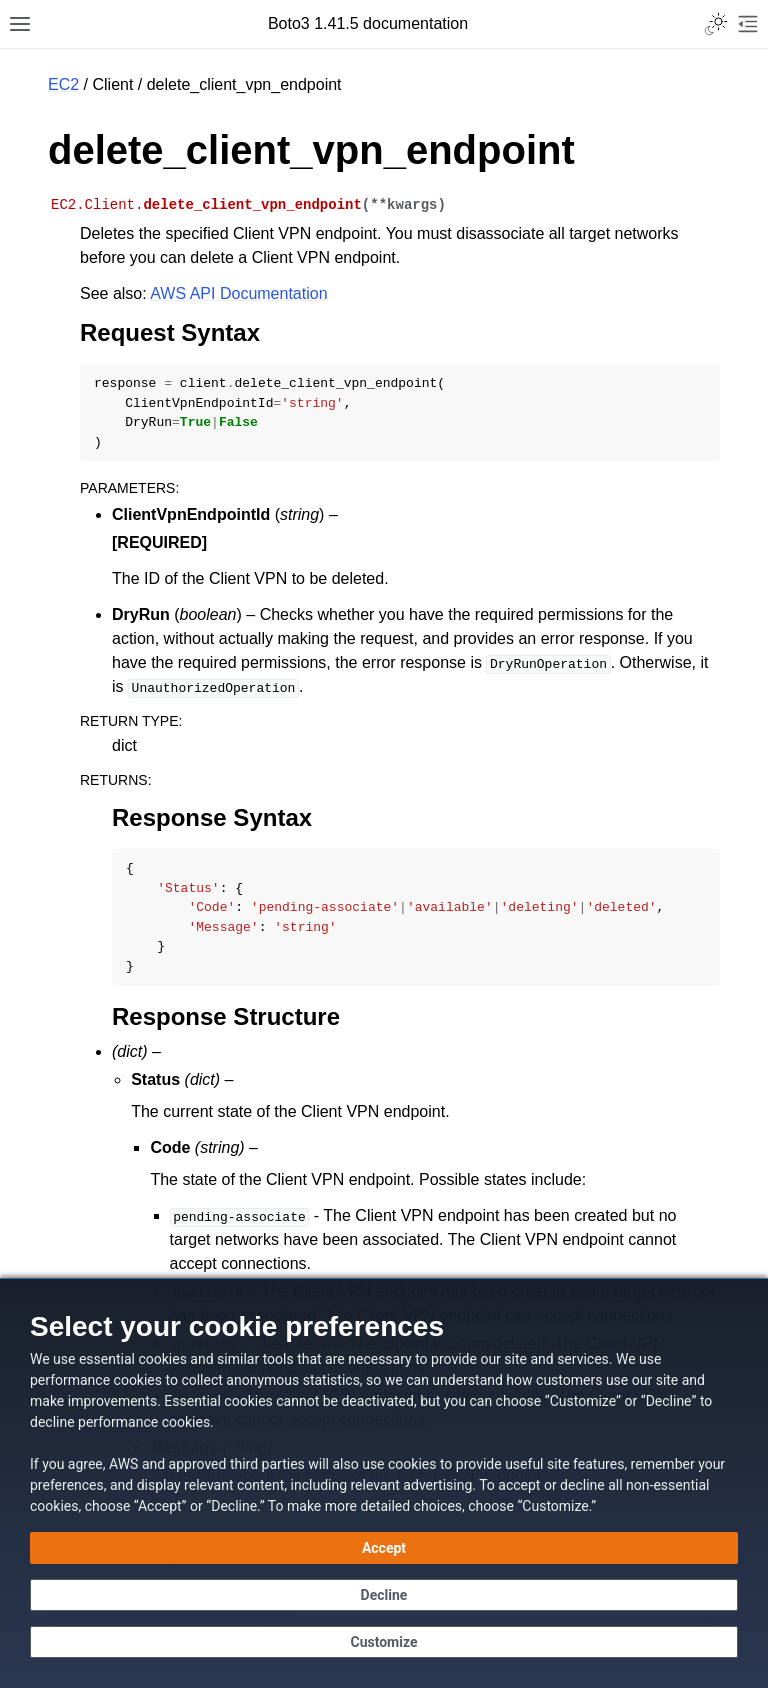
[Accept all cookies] (384, 1548)
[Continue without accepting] (384, 1595)
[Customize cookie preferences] (384, 1642)
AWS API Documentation (238, 293)
